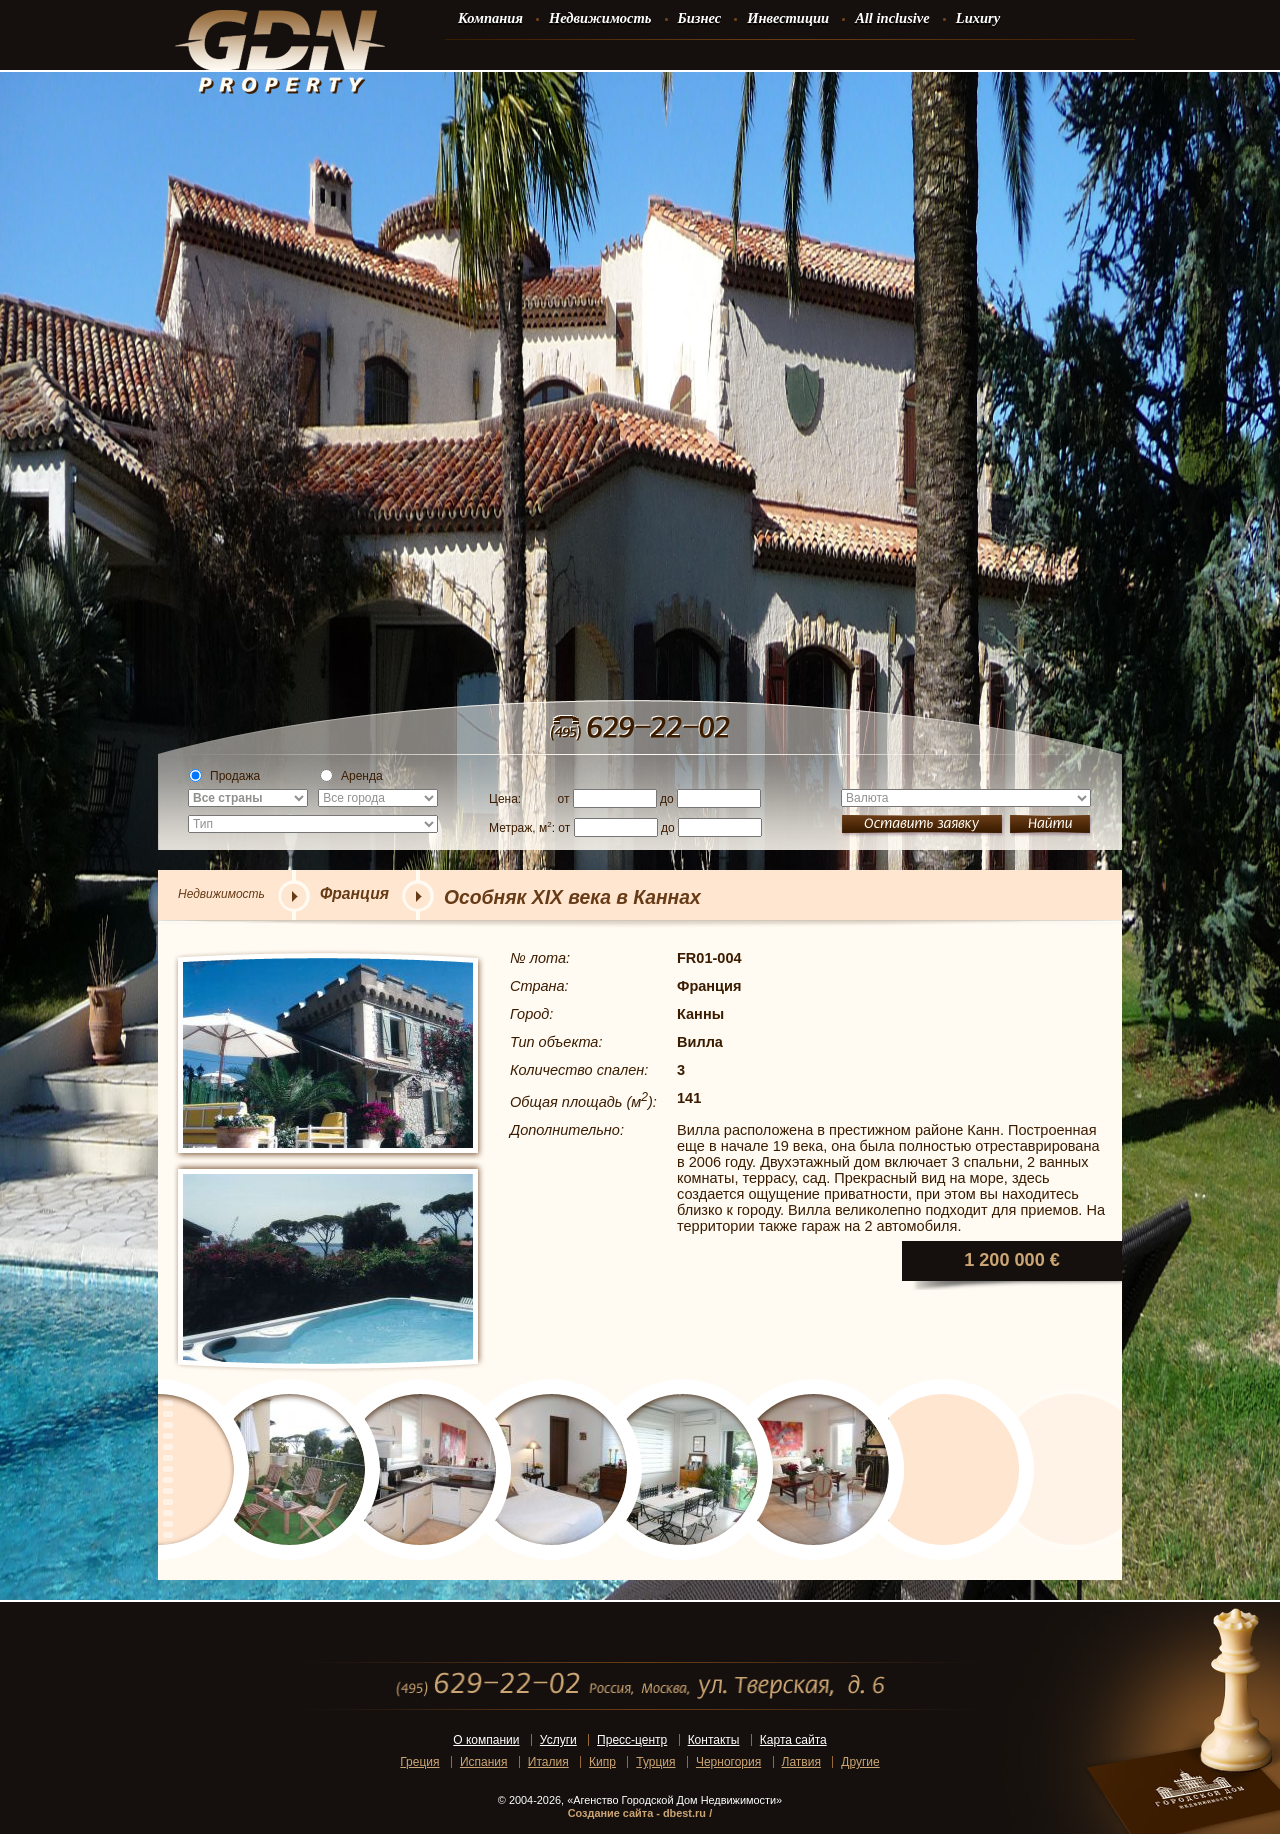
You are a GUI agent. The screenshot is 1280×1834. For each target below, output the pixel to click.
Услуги (558, 1740)
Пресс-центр (632, 1740)
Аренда (351, 776)
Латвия (801, 1762)
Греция (419, 1762)
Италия (548, 1762)
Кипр (602, 1762)
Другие (860, 1762)
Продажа (224, 776)
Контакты (714, 1740)
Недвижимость (221, 894)
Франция (354, 893)
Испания (484, 1762)
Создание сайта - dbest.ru (637, 1813)
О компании (486, 1740)
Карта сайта (793, 1740)
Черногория (728, 1762)
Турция (655, 1762)
